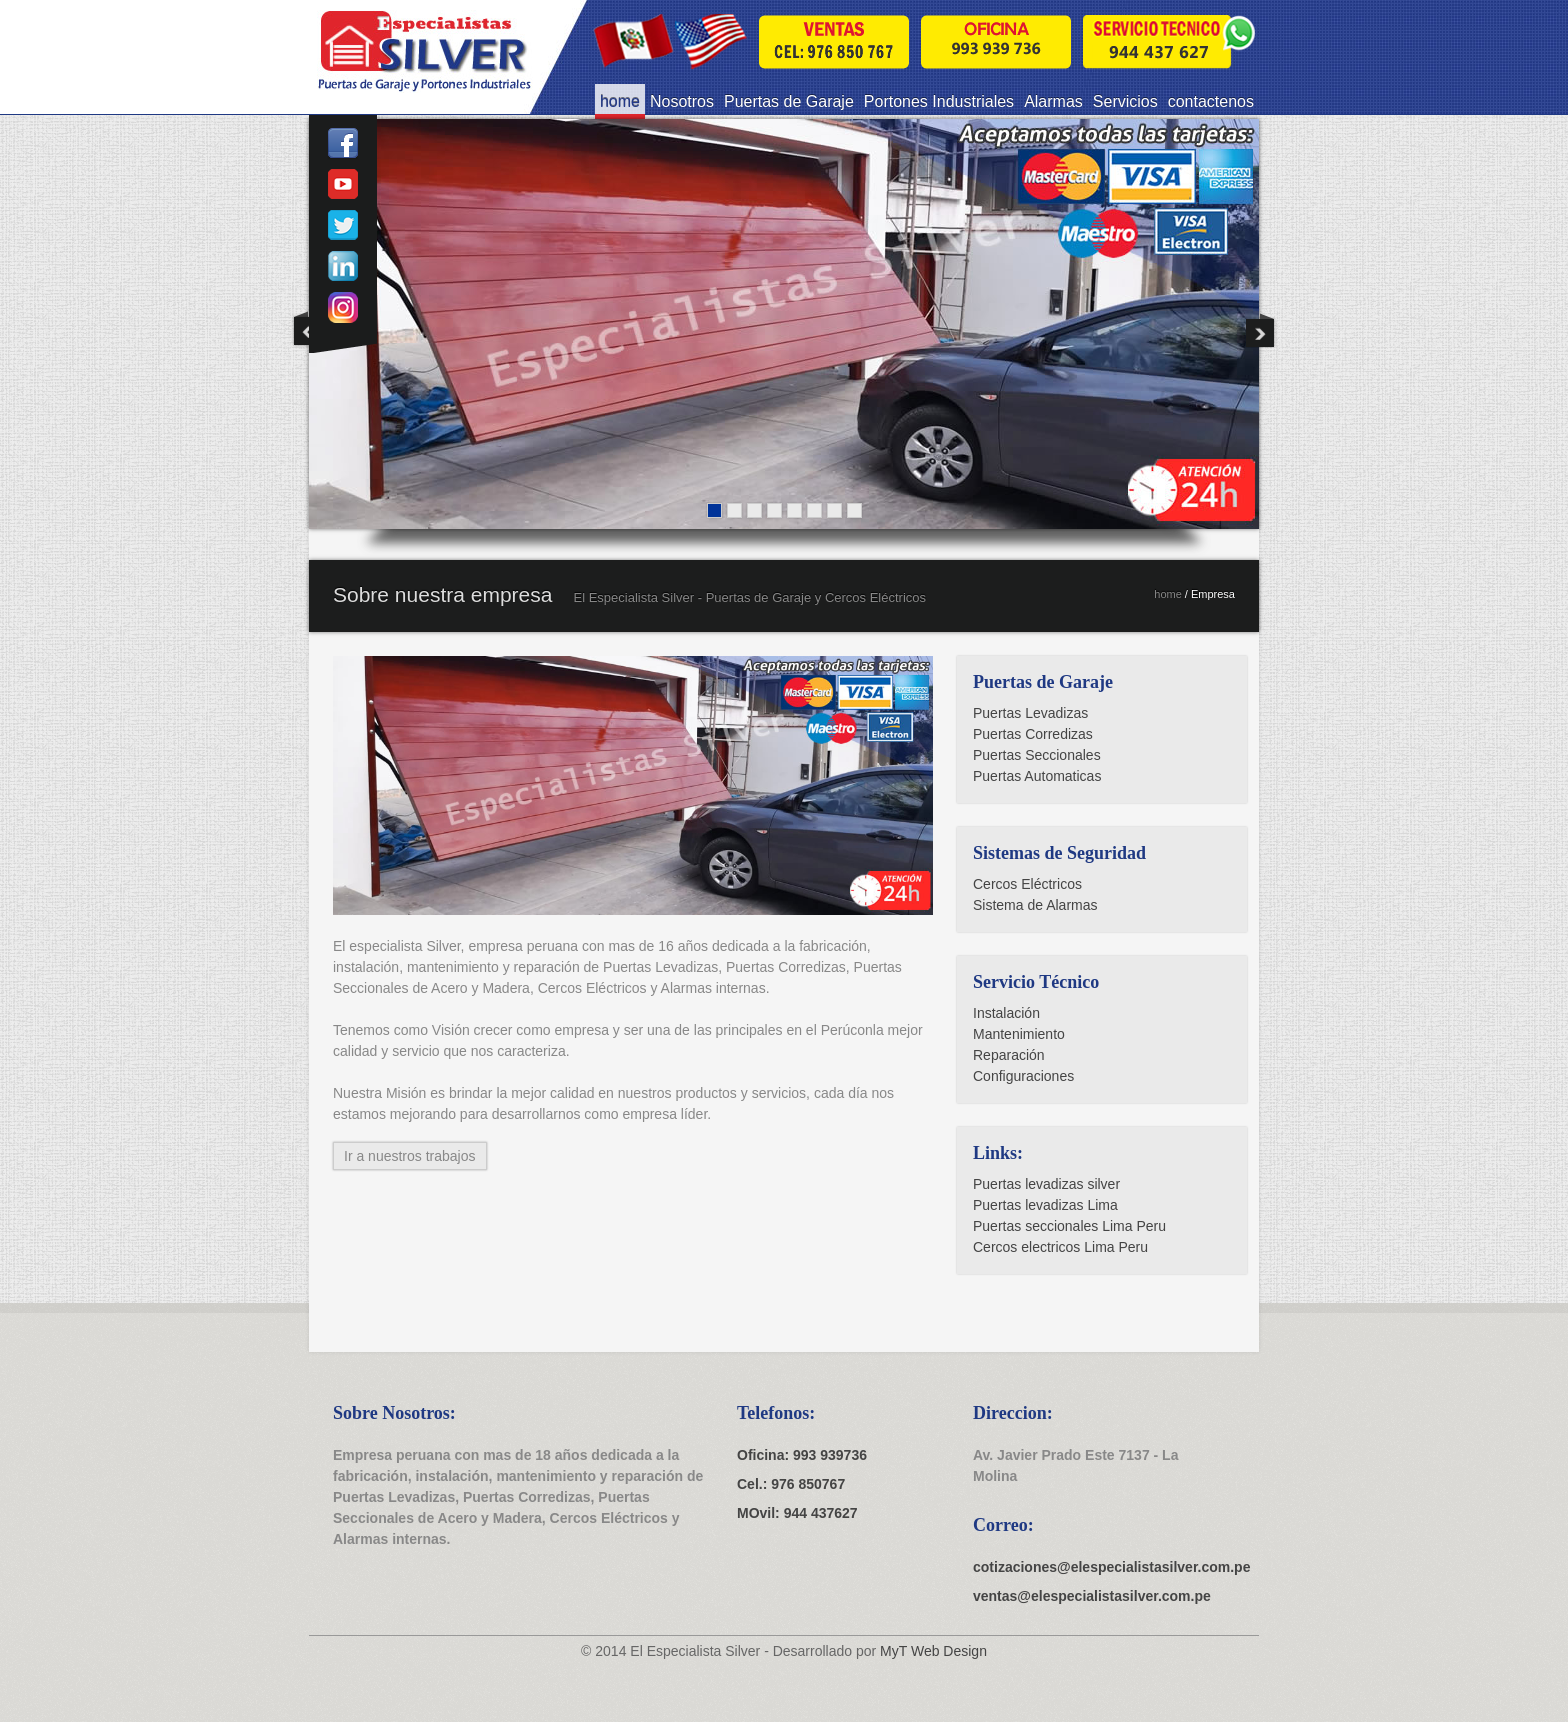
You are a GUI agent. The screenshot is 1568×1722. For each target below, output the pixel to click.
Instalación (1006, 1013)
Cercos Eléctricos (1027, 884)
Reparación (1009, 1055)
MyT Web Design (933, 1651)
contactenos (1211, 101)
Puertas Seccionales (1037, 755)
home (620, 101)
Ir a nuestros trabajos (410, 1156)
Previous (308, 329)
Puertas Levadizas (1030, 713)
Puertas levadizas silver (1046, 1184)
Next (1260, 329)
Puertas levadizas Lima (1045, 1205)
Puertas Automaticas (1037, 776)
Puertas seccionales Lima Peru (1069, 1226)
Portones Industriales (939, 101)
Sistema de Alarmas (1035, 905)
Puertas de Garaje (789, 101)
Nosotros (682, 101)
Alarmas (1053, 101)
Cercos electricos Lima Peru (1060, 1247)
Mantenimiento (1019, 1034)
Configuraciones (1023, 1076)
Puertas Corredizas (1033, 734)
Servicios (1125, 101)
